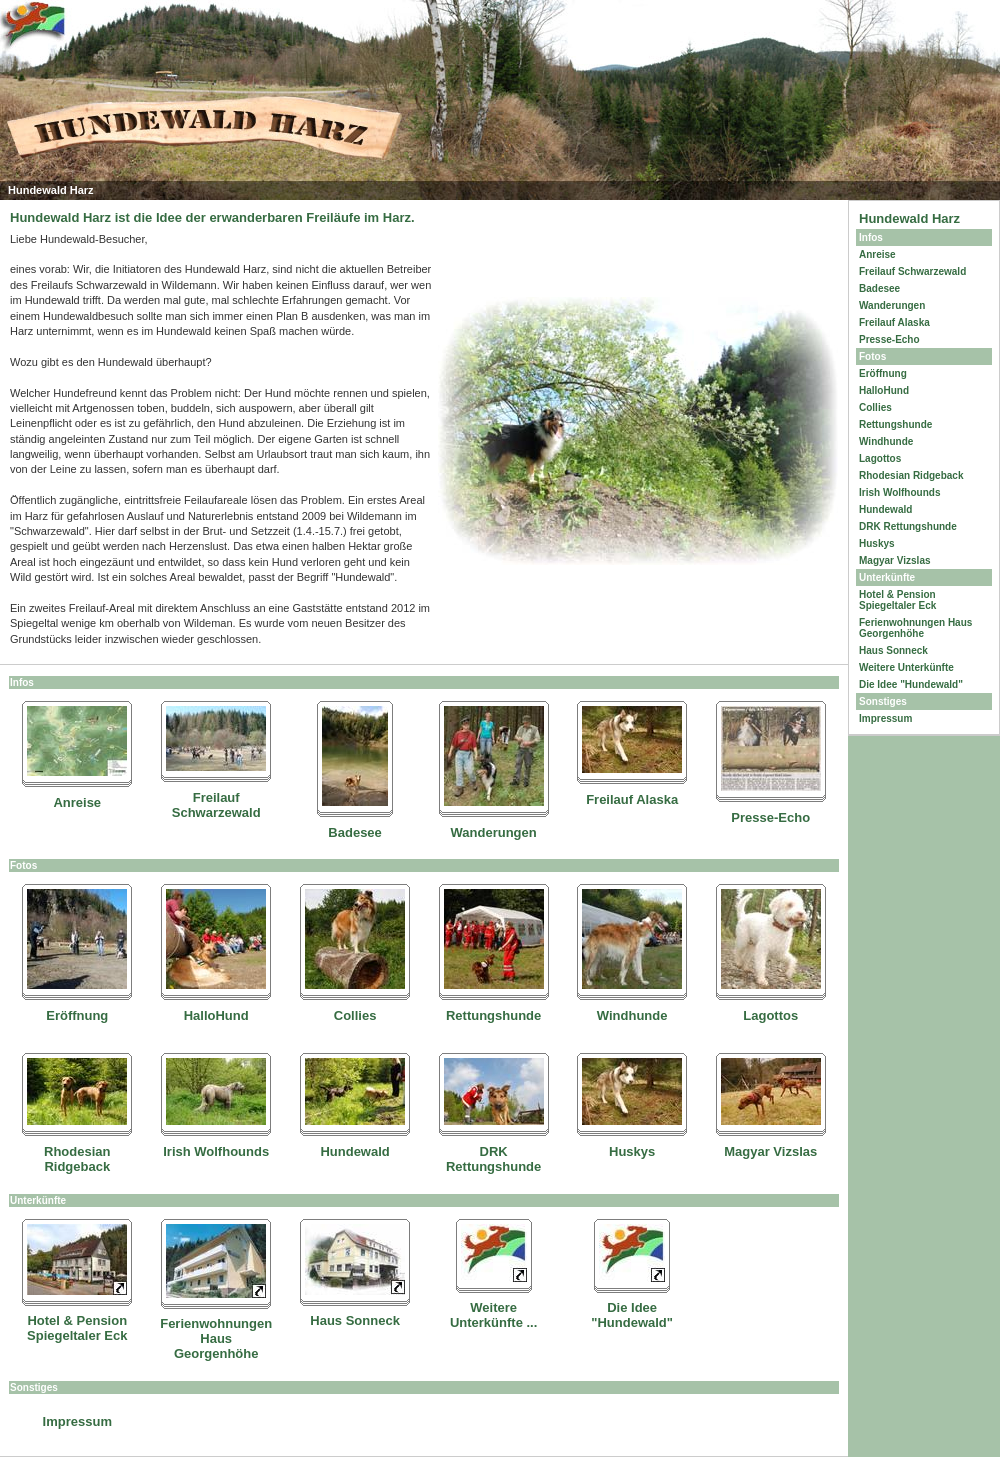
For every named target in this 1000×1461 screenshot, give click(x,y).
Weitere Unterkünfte (906, 667)
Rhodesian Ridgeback (77, 1159)
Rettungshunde (493, 1015)
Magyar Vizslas (770, 1151)
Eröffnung (77, 1015)
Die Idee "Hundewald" (632, 1315)
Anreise (77, 802)
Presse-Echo (770, 817)
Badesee (354, 832)
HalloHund (216, 1015)
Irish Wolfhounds (216, 1151)
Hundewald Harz (909, 218)
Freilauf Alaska (632, 799)
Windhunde (632, 1015)
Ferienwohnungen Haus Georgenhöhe (216, 1338)
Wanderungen (494, 832)
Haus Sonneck (355, 1320)
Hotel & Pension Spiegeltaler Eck (77, 1328)
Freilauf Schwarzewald (216, 805)
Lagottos (770, 1015)
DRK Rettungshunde (493, 1159)
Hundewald (354, 1151)
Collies (355, 1015)
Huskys (632, 1151)
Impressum (77, 1421)
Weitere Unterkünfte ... (493, 1315)
